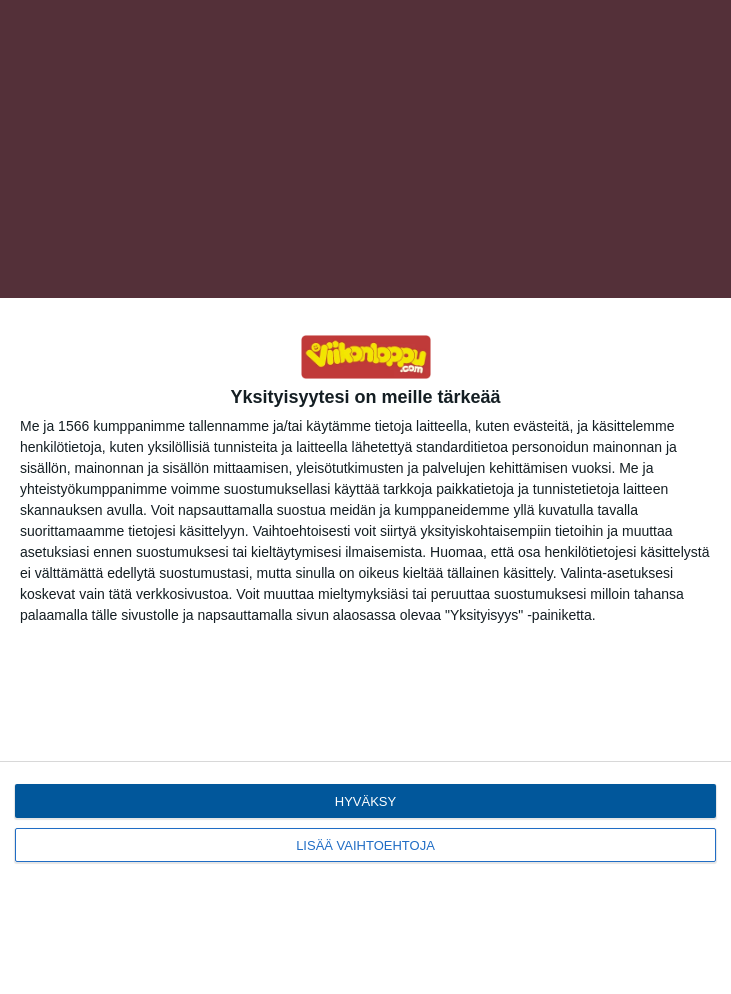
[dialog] (365, 646)
